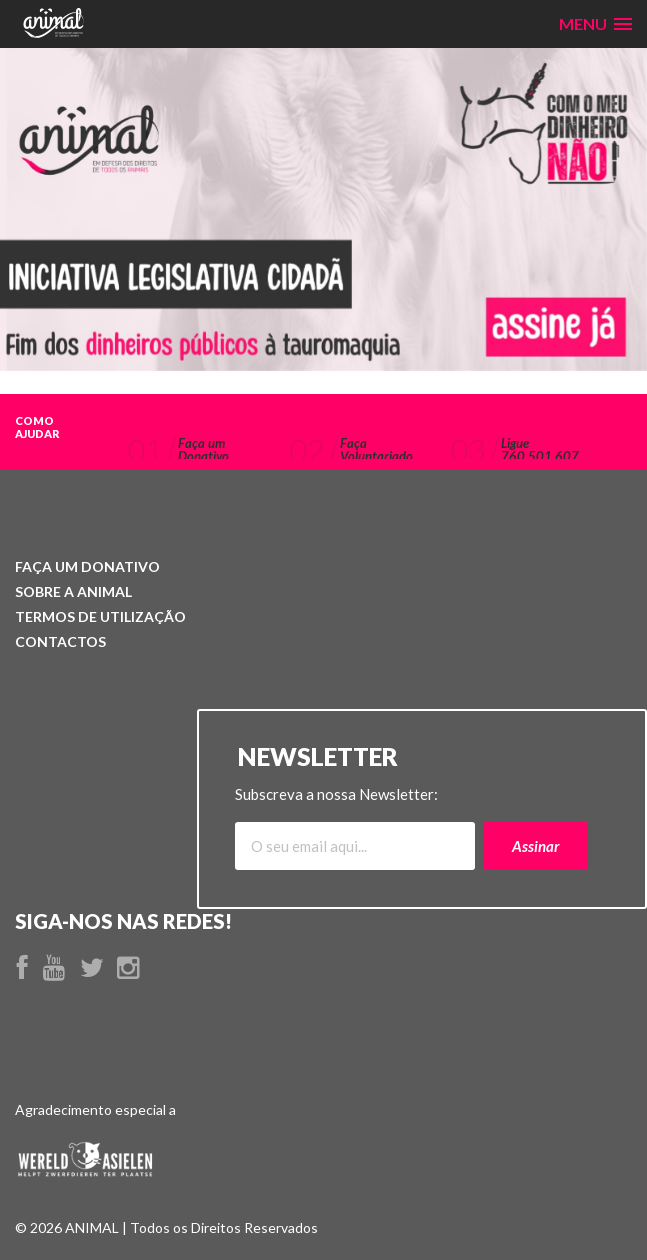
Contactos (60, 641)
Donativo (87, 566)
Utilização (100, 616)
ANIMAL (73, 591)
